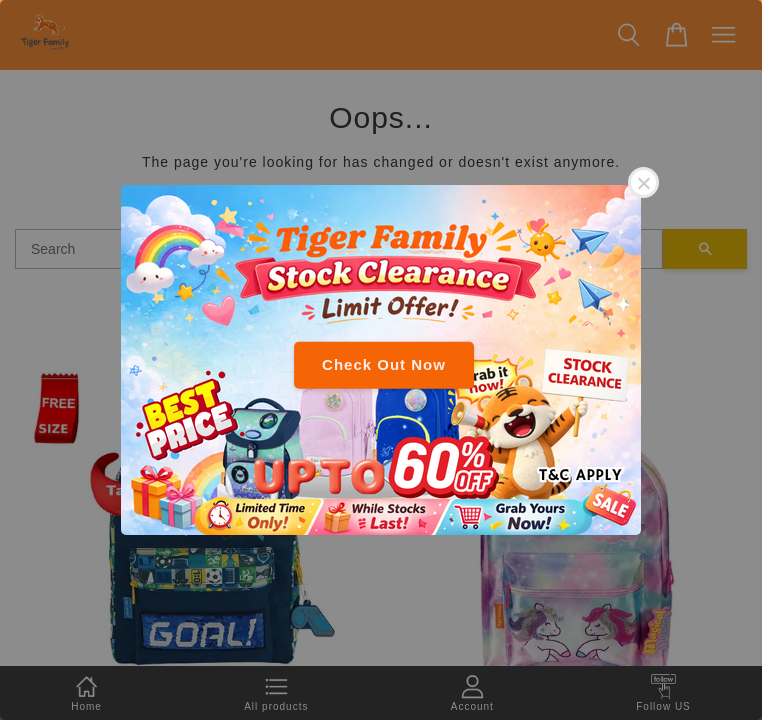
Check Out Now (384, 364)
